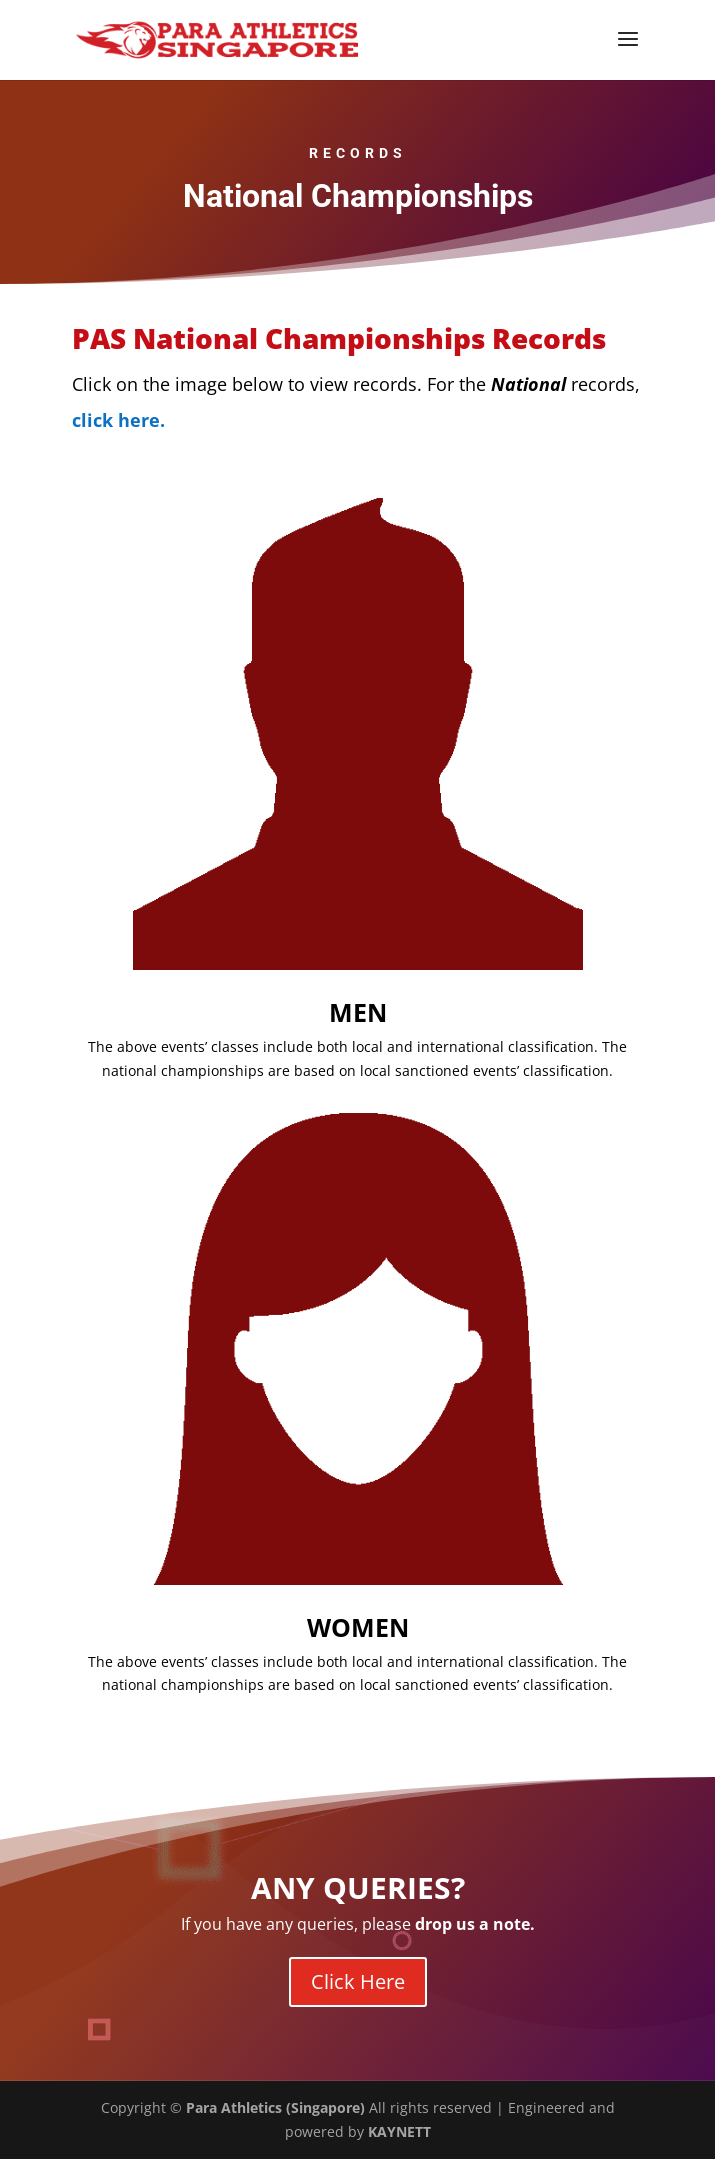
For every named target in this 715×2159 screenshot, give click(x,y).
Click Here (358, 1981)
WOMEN (358, 1627)
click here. (118, 420)
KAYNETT (399, 2131)
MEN (358, 1012)
